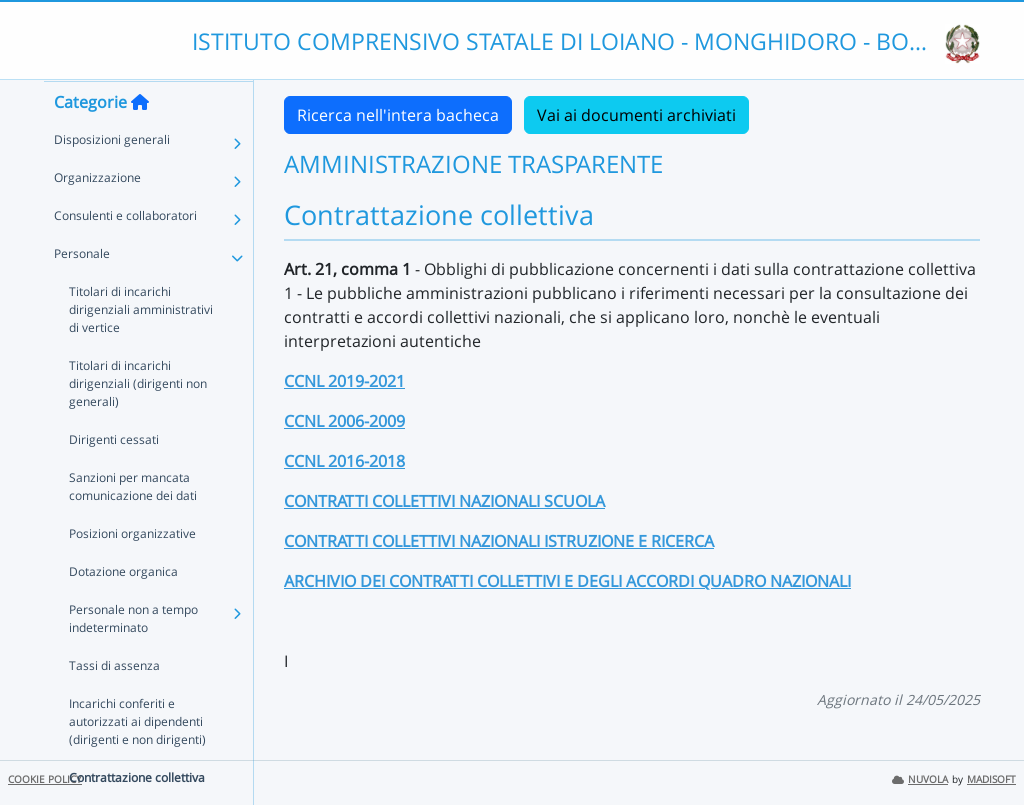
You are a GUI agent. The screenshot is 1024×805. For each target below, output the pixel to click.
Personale (82, 292)
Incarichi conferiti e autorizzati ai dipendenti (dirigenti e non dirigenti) (137, 760)
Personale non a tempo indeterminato (133, 657)
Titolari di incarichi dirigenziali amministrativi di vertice (141, 348)
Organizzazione (97, 216)
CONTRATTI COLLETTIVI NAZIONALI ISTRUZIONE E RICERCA (499, 541)
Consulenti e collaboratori (125, 254)
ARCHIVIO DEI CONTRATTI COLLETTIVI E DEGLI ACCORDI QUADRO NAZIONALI (567, 581)
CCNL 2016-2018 (344, 461)
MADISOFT (991, 779)
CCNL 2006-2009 (344, 421)
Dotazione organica (123, 610)
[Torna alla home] (140, 141)
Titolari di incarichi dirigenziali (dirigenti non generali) (138, 422)
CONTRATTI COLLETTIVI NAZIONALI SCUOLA (444, 501)
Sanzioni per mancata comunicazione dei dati (133, 525)
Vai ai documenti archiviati (636, 115)
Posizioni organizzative (132, 572)
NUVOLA (920, 779)
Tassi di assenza (114, 704)
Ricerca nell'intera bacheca (398, 115)
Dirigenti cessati (114, 478)
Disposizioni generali (112, 178)
